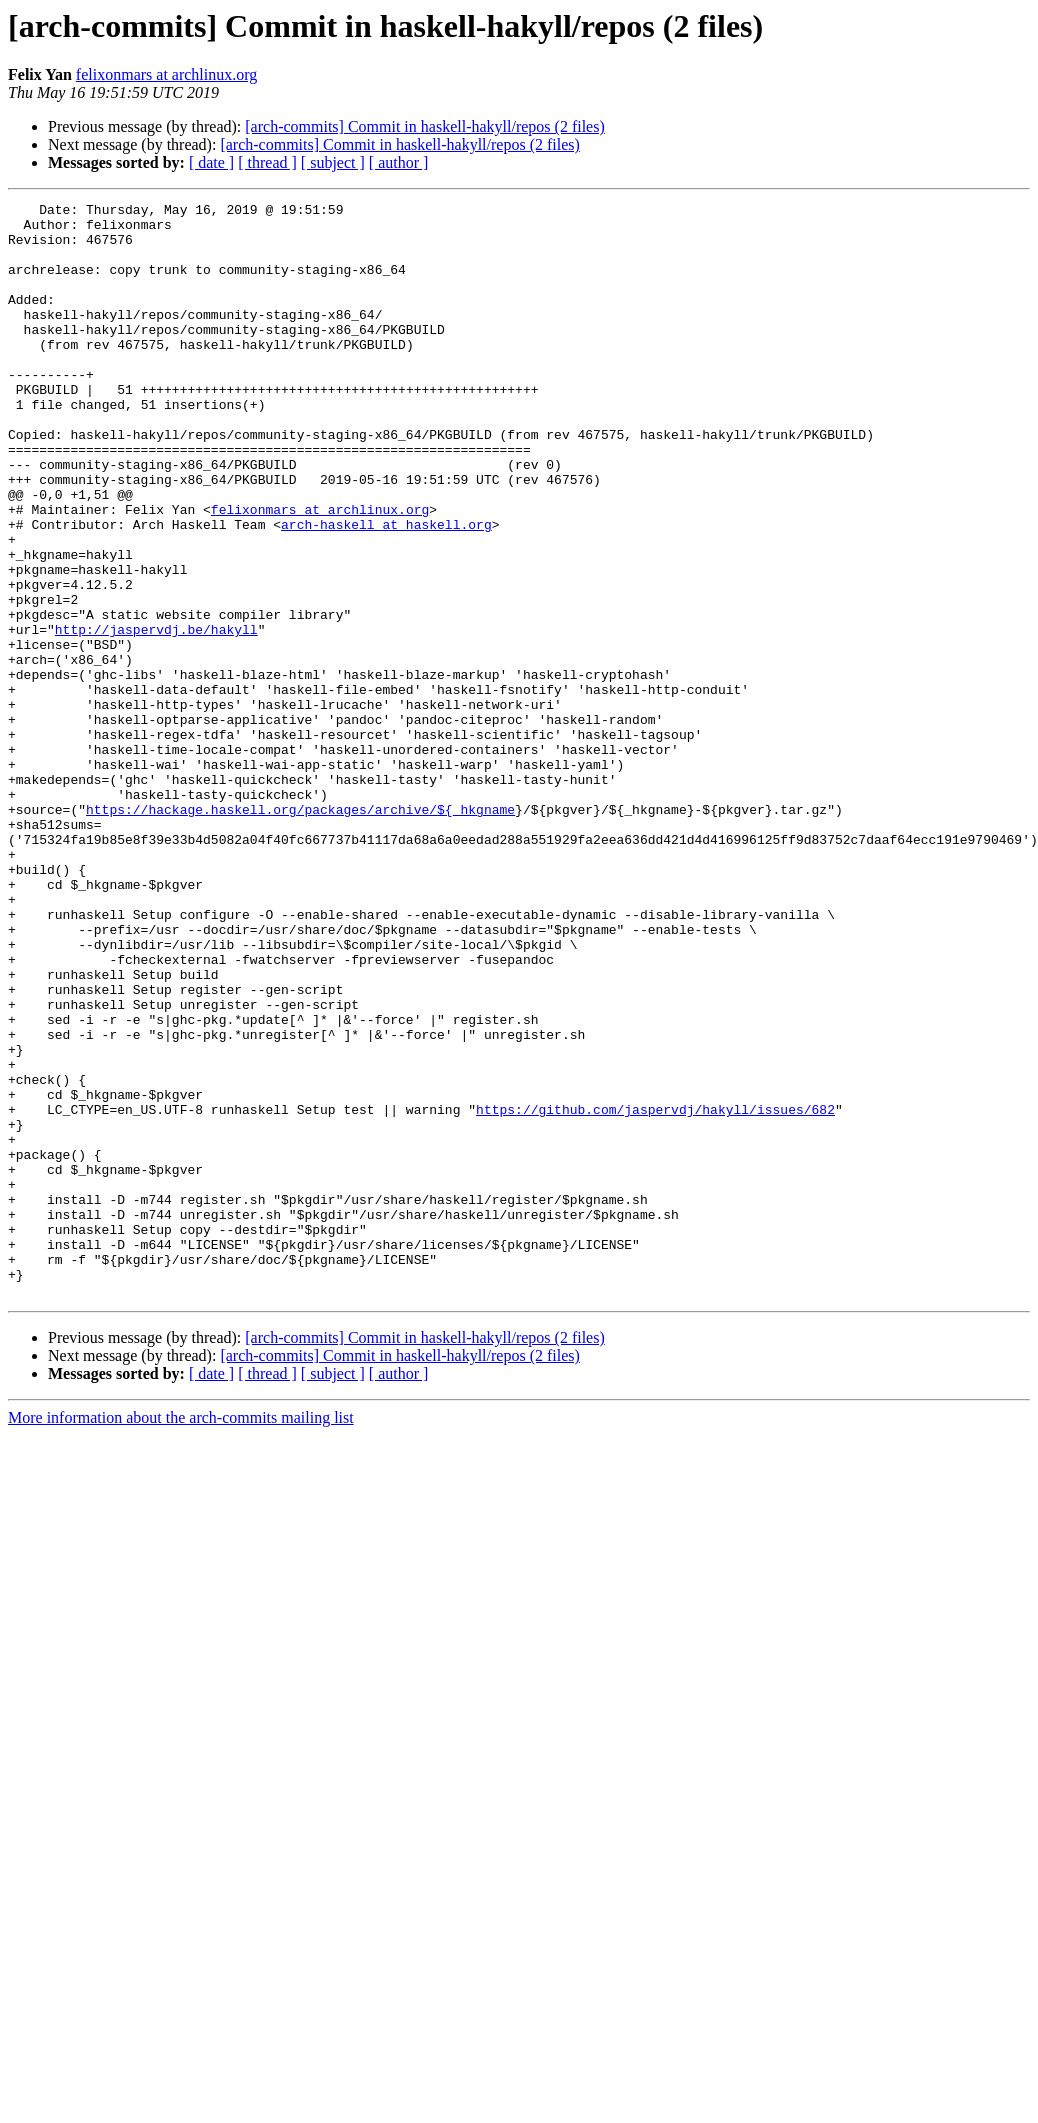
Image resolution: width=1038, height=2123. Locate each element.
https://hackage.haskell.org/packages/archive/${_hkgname (300, 932)
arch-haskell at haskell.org (386, 590)
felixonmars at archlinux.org (166, 74)
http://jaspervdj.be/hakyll (156, 716)
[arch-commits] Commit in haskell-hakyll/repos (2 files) (424, 126)
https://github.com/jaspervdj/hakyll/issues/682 (655, 1292)
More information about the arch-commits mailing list (181, 1636)
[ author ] (399, 162)
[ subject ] (333, 162)
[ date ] (211, 162)
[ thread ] (267, 162)
